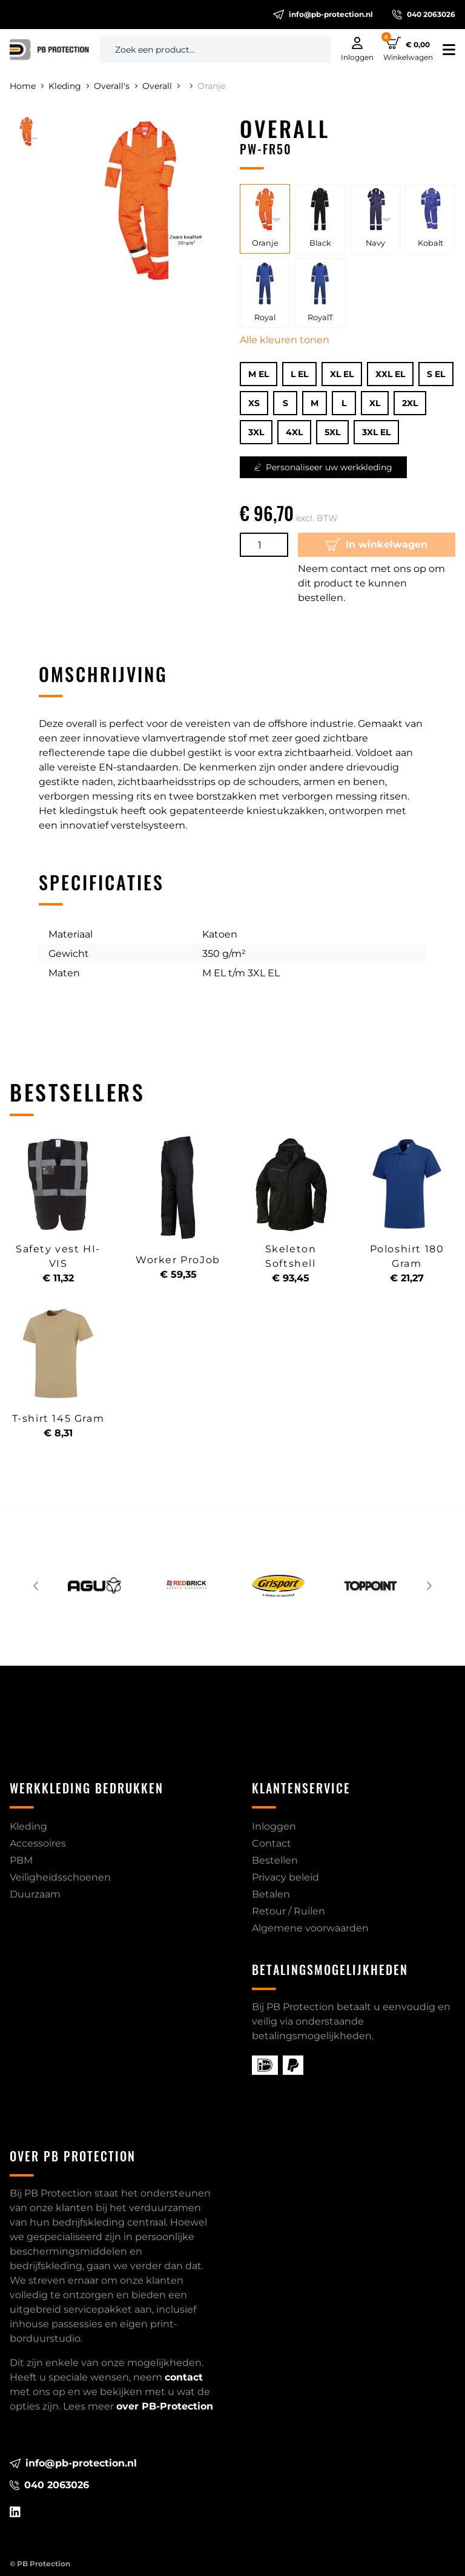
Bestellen (275, 1860)
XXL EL (390, 374)
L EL (299, 374)
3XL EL (376, 432)
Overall (161, 85)
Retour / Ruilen (288, 1911)
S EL (436, 374)
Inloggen (274, 1826)
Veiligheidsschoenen (60, 1877)
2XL (410, 403)
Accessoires (38, 1843)
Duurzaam (35, 1894)
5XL (332, 432)
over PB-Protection (164, 2406)
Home (27, 85)
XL (374, 403)
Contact (271, 1843)
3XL (256, 432)
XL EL (342, 374)
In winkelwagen (376, 545)
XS (254, 403)
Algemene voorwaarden (310, 1928)
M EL (258, 374)
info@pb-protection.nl (323, 14)
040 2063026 (423, 14)
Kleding (68, 85)
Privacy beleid (285, 1877)
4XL (294, 432)
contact (184, 2377)
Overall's (115, 85)
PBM (21, 1860)
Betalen (271, 1894)
